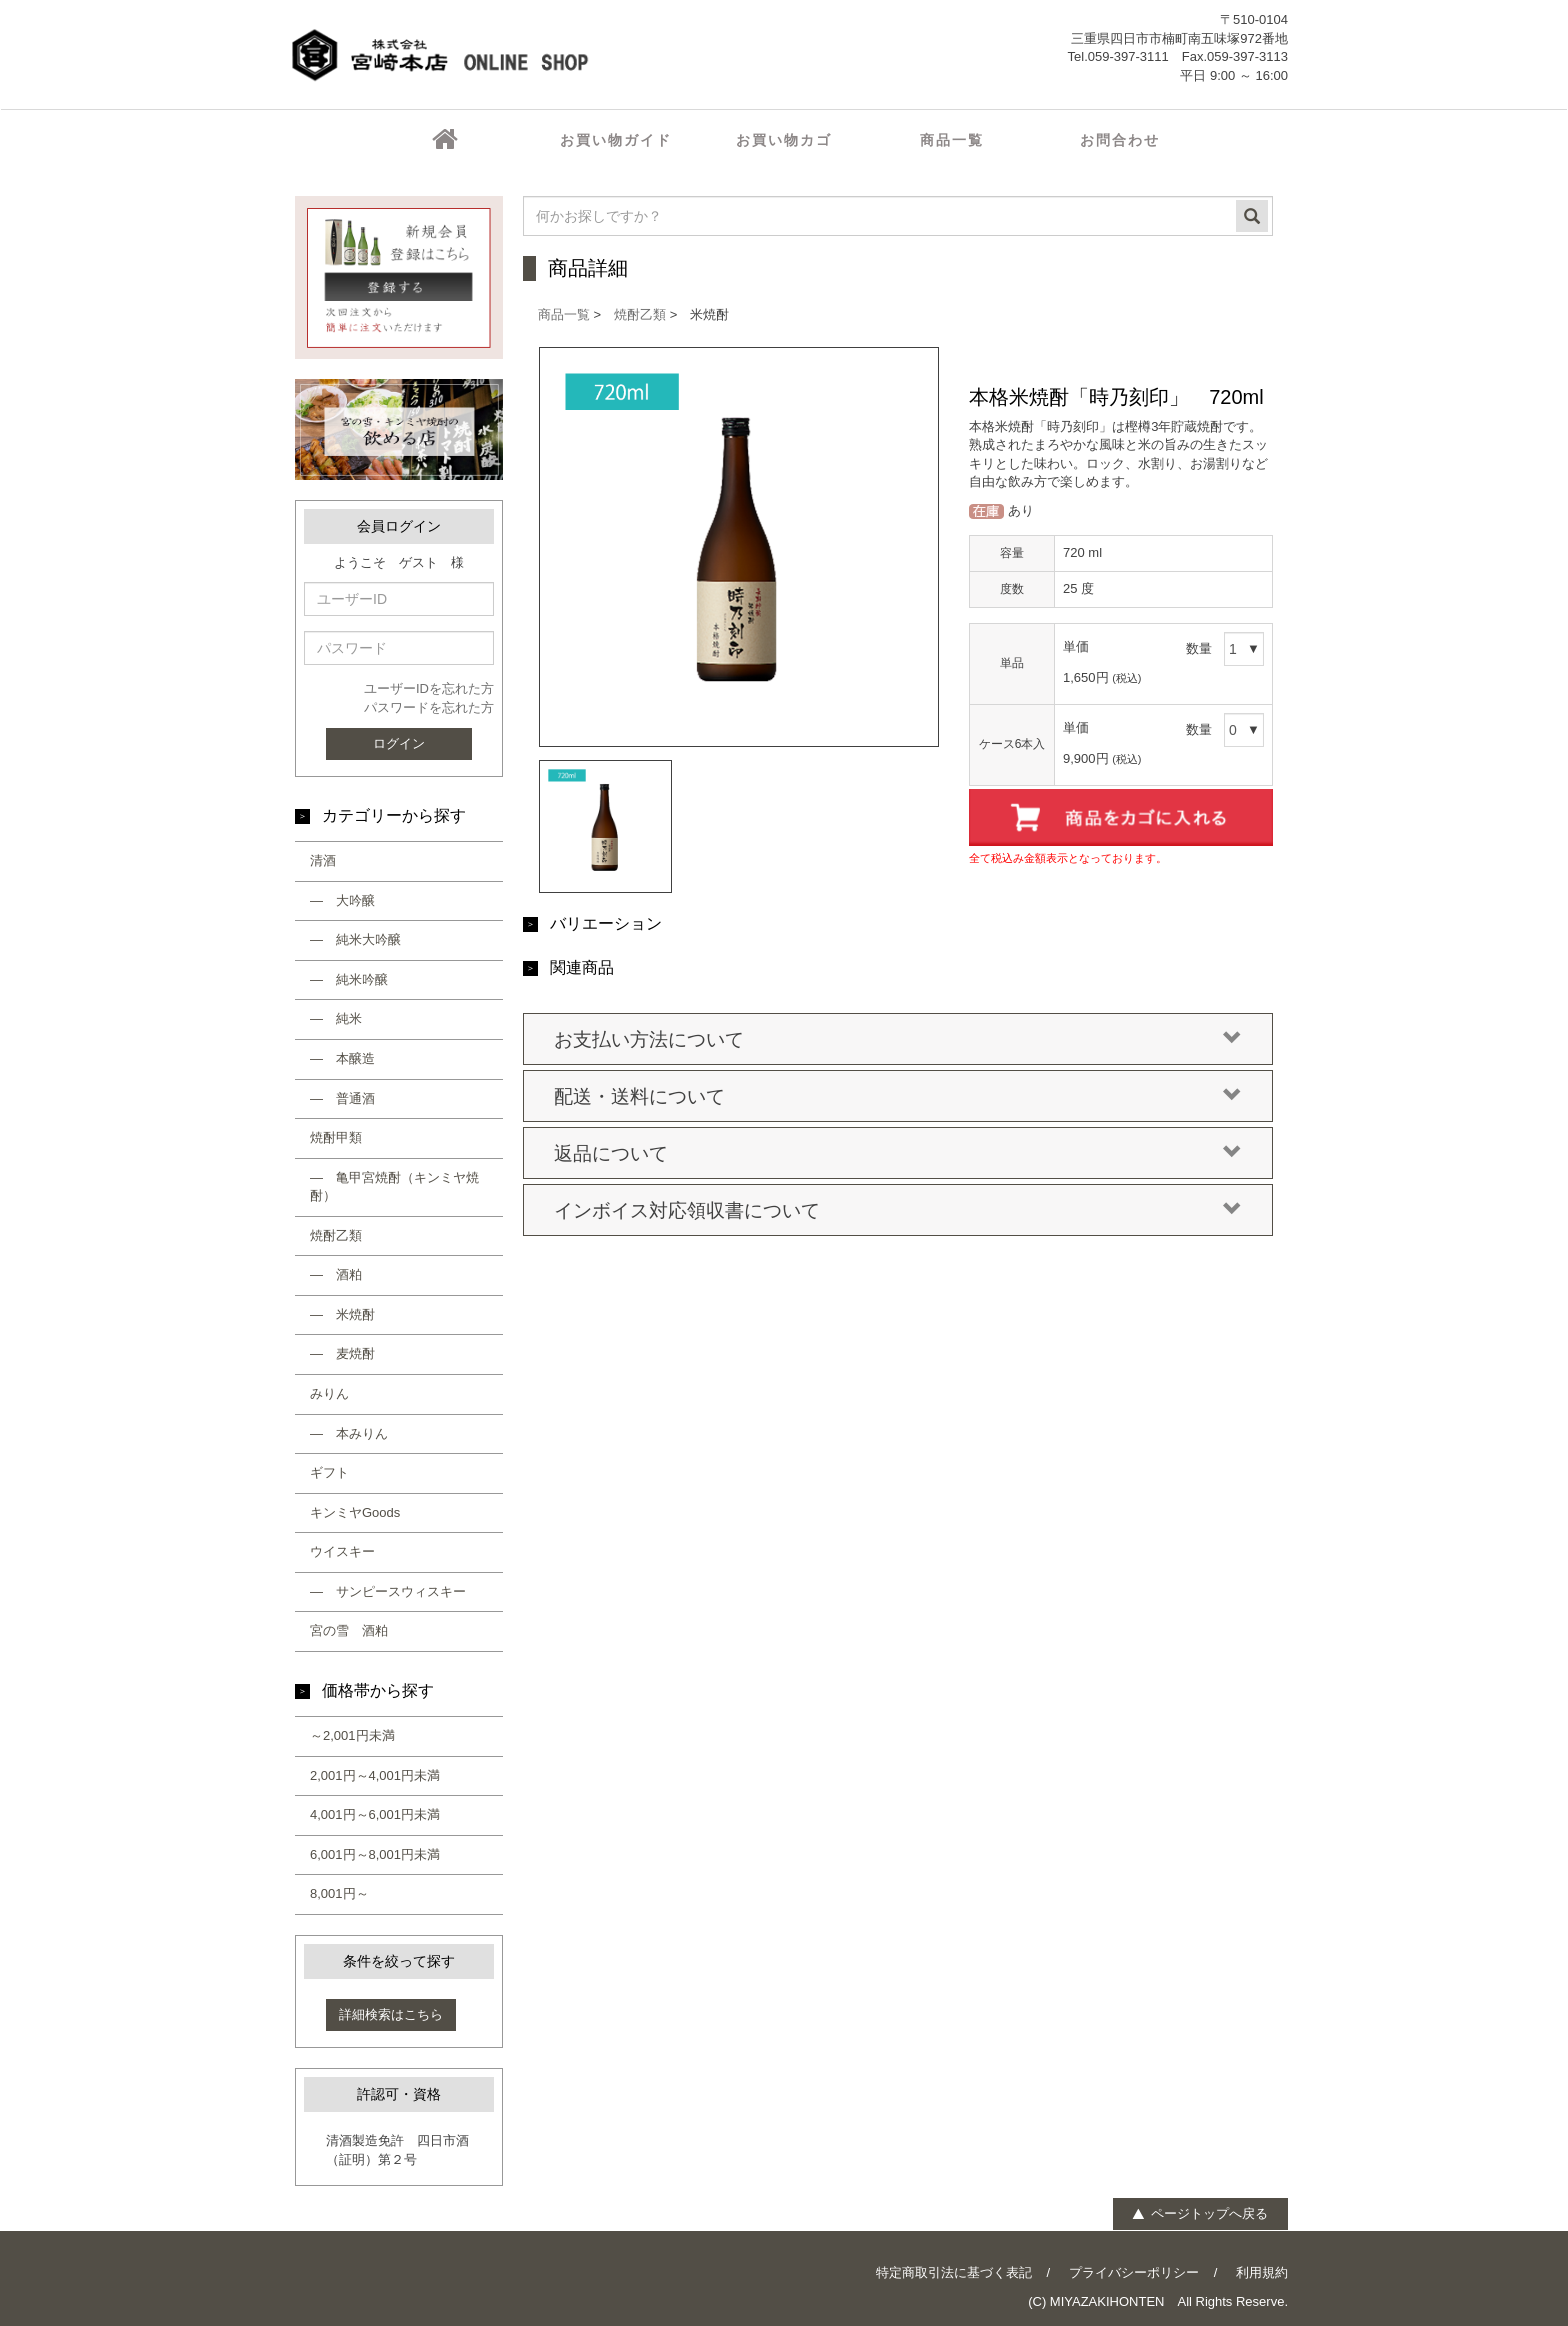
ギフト (329, 1472)
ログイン (399, 743)
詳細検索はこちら (391, 2014)
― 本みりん (349, 1433)
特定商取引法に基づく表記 (954, 2272)
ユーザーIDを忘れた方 (429, 688)
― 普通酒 (342, 1098)
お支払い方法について (898, 1040)
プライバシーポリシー (1134, 2272)
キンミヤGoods (355, 1512)
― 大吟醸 (342, 900)
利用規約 (1262, 2272)
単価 (1076, 646)
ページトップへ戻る (1199, 2213)
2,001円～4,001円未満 (375, 1775)
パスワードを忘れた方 (429, 707)
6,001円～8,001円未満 (375, 1854)
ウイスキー (342, 1551)
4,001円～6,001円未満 (375, 1814)
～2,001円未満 (352, 1735)
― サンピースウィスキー (388, 1591)
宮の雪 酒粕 (349, 1630)
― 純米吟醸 (349, 979)
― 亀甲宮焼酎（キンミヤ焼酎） (394, 1187)
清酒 (323, 860)
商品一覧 (564, 314)
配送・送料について (898, 1097)
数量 (1199, 648)
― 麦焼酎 (342, 1353)
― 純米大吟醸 (355, 939)
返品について (898, 1154)
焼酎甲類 (336, 1137)
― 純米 (336, 1018)
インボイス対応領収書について (898, 1211)
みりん (329, 1393)
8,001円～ (339, 1893)
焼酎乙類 (336, 1235)
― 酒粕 (336, 1274)
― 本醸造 (342, 1058)
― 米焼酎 (342, 1314)
